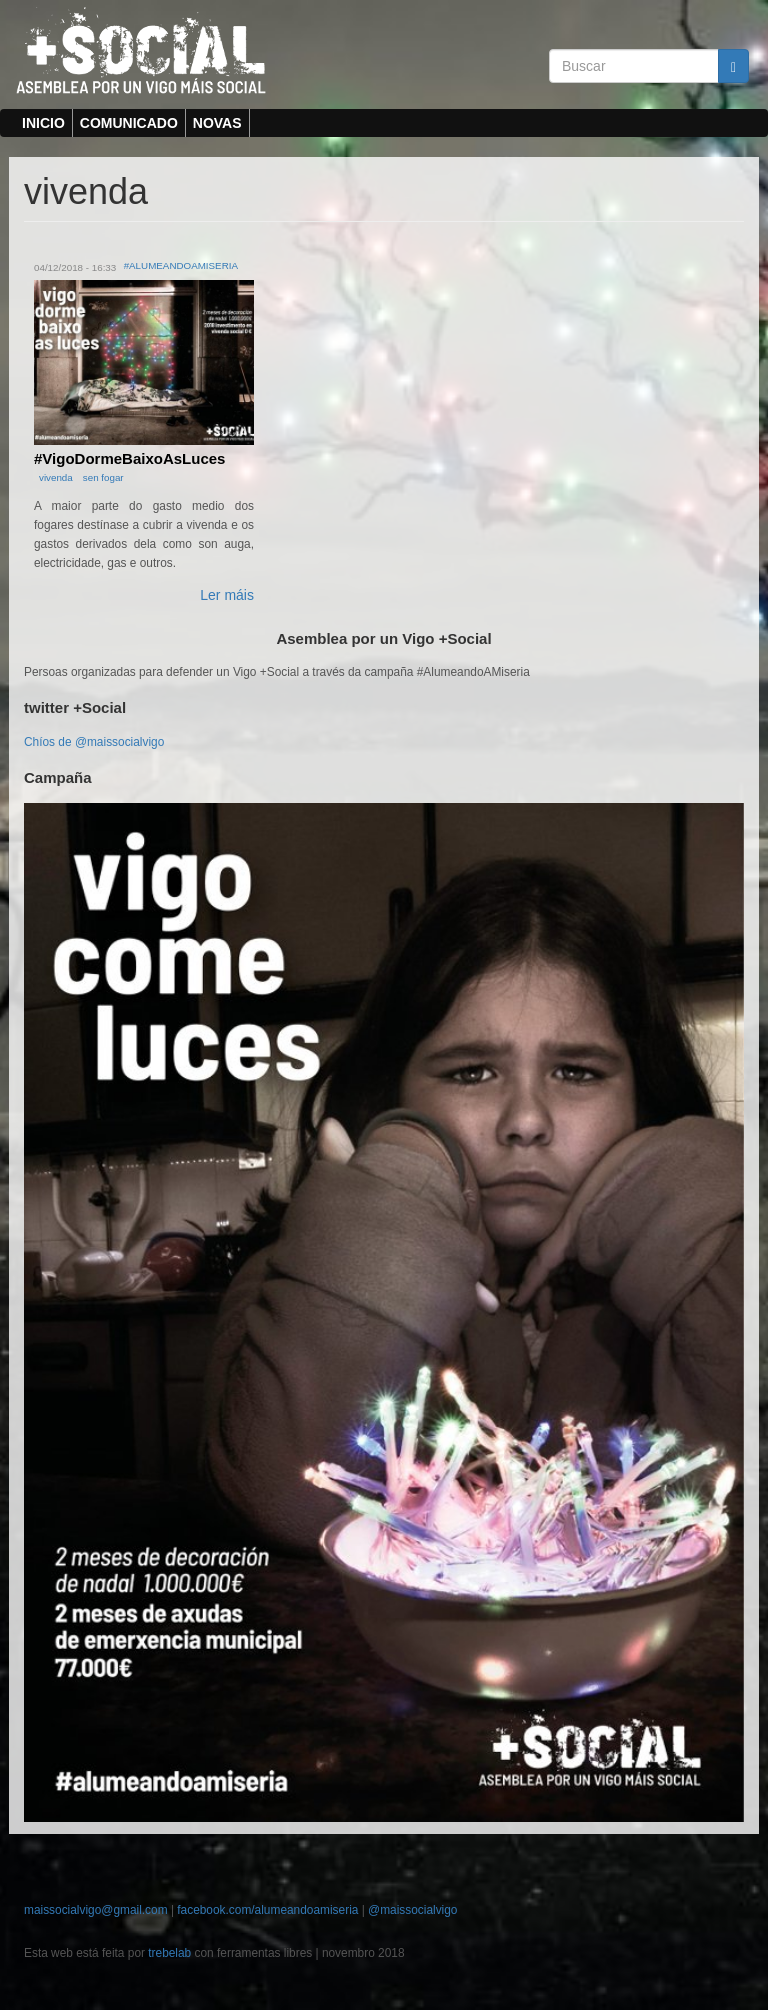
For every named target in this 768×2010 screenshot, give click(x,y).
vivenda (56, 477)
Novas (217, 123)
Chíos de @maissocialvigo (94, 742)
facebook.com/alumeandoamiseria (267, 1910)
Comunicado (129, 123)
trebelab (169, 1953)
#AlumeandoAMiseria (181, 265)
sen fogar (103, 477)
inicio (43, 123)
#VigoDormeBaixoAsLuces (129, 458)
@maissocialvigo (412, 1910)
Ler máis (227, 595)
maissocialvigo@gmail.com (96, 1910)
